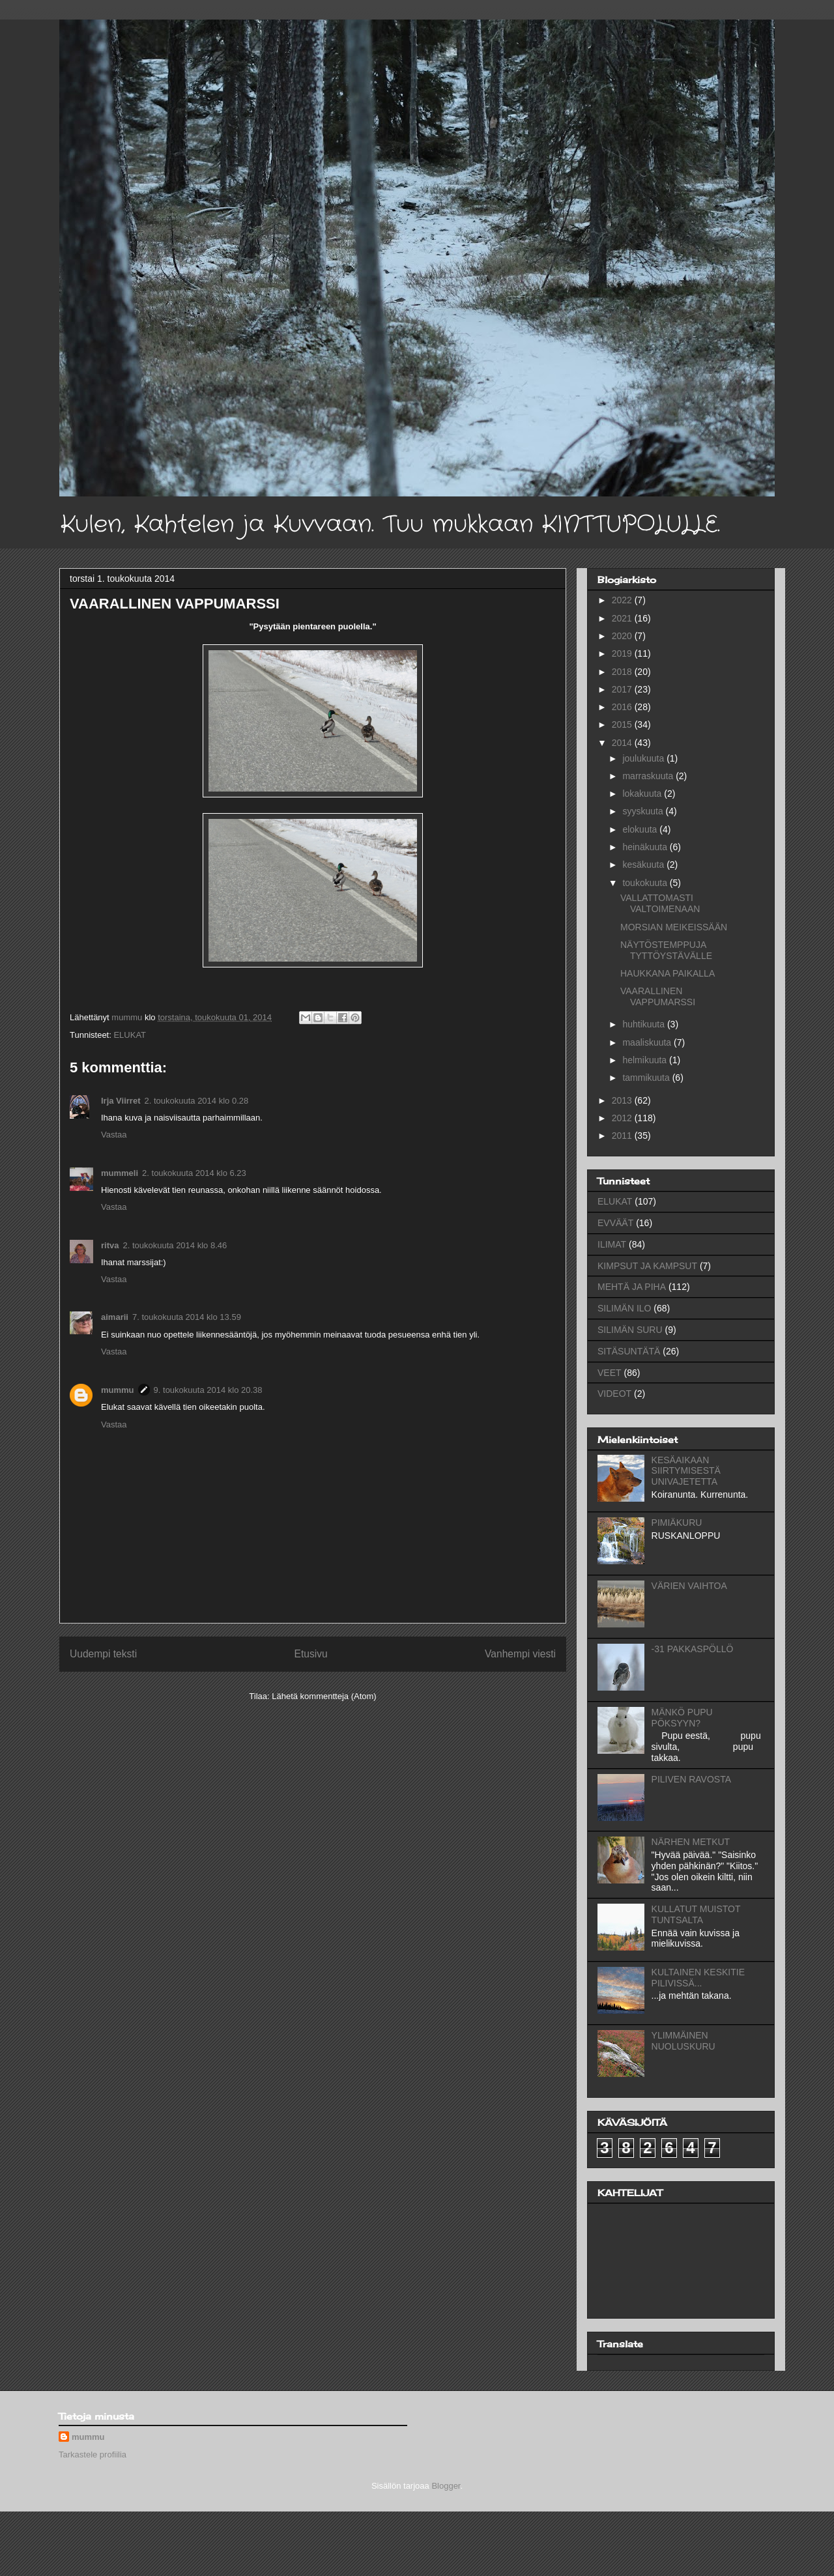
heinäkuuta (645, 847)
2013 (623, 1100)
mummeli (119, 1173)
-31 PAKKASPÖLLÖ (693, 1649)
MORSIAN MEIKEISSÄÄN (673, 927)
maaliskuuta (648, 1042)
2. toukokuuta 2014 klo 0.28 (196, 1101)
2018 (623, 671)
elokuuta (640, 829)
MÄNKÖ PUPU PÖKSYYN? (682, 1717)
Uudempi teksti (103, 1653)
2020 (623, 636)
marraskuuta (649, 776)
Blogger (445, 2486)
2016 (623, 707)
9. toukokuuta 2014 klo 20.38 (208, 1390)
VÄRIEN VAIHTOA (689, 1586)
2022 (623, 600)
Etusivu (311, 1653)
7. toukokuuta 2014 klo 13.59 (186, 1317)
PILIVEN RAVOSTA (691, 1779)
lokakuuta (643, 793)
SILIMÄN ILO (624, 1308)
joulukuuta (644, 758)
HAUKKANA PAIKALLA (667, 973)
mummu (117, 1390)
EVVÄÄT (615, 1223)
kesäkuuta (644, 864)
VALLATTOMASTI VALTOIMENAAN (660, 903)
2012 (623, 1118)
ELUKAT (129, 1035)
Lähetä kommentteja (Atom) (324, 1696)
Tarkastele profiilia (92, 2454)
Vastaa (114, 1134)
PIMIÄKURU (677, 1522)
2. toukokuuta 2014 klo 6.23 (194, 1173)
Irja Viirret (120, 1101)
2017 (623, 689)
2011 (623, 1135)
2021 (623, 618)
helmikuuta (645, 1060)
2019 (623, 653)
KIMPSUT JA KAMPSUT (647, 1266)
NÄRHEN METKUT (691, 1842)
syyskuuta (643, 811)
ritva (110, 1245)
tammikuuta (647, 1077)
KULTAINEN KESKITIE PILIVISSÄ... (698, 1977)
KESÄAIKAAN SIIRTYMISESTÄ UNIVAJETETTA (686, 1471)
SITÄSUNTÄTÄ (628, 1351)
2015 (623, 724)
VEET (609, 1372)
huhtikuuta (644, 1024)
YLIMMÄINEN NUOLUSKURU (683, 2041)
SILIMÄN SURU (630, 1329)
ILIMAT (611, 1244)
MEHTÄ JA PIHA (631, 1286)
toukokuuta (645, 883)
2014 (623, 742)
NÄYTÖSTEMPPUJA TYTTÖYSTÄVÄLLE (666, 950)
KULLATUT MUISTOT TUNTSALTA (696, 1914)
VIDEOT (614, 1393)
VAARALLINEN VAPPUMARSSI (657, 996)
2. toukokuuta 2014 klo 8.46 (174, 1245)
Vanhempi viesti (520, 1653)
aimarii (114, 1317)
